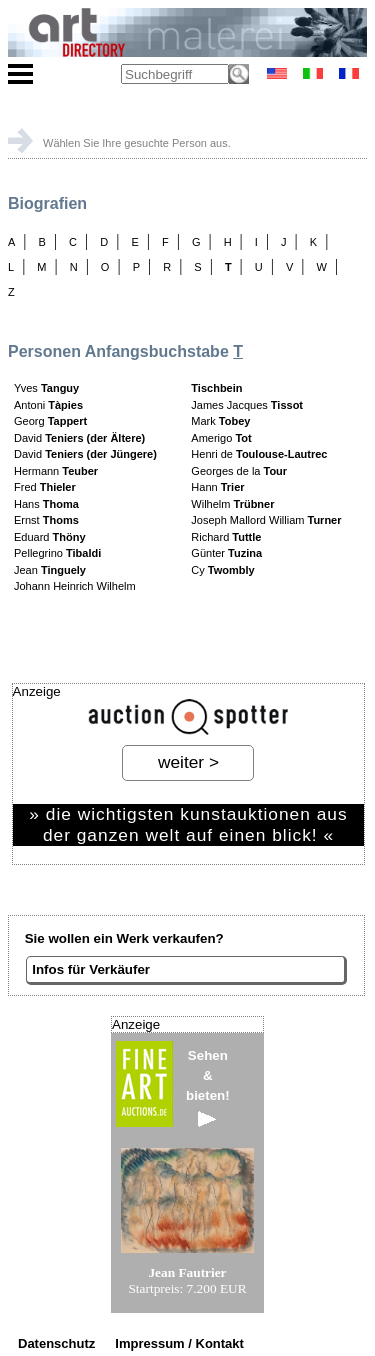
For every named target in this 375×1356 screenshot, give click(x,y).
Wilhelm (232, 504)
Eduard (50, 537)
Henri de (259, 454)
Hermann (56, 471)
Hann (217, 487)
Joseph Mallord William (266, 520)
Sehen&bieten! (208, 1087)
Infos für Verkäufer (91, 969)
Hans (46, 504)
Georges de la (239, 471)
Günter (226, 553)
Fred (45, 487)
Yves (46, 388)
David (79, 438)
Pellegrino (57, 553)
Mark (220, 421)
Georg (50, 421)
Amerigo (221, 438)
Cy (222, 570)
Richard (226, 537)
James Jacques (247, 405)
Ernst (46, 520)
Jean (50, 570)
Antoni (48, 405)
